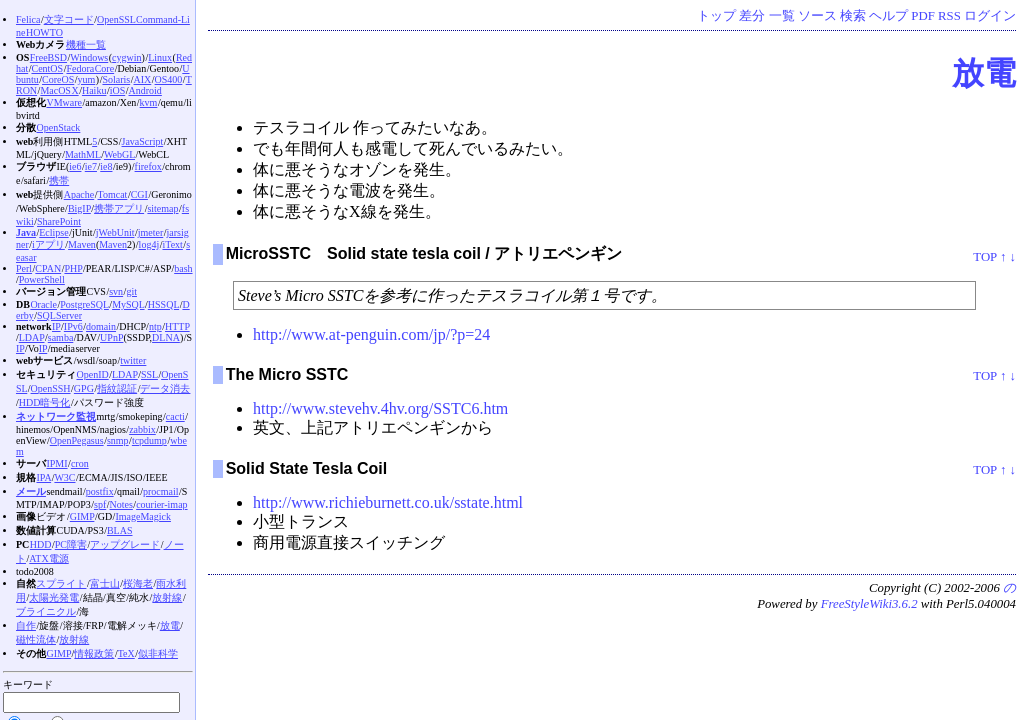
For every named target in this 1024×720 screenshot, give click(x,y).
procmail (161, 491)
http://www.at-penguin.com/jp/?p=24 (371, 334)
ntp (155, 326)
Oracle (43, 304)
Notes (121, 504)
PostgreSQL (84, 304)
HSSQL (163, 304)
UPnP (111, 337)
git (131, 291)
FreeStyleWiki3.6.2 (869, 604)
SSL (149, 374)
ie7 (91, 166)
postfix (100, 491)
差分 (752, 16)
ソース (817, 16)
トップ (716, 16)
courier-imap (161, 504)
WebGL (119, 154)
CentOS (47, 68)
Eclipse (53, 232)
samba (61, 337)
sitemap (162, 208)
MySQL (128, 304)
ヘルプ (888, 16)
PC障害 (71, 544)
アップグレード (125, 544)
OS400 (169, 79)
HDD (41, 544)
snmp (118, 440)
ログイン (990, 16)
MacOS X (59, 90)
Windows (89, 57)
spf (100, 504)
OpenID (92, 374)
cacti (175, 416)
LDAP (32, 337)
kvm (149, 102)
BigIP (79, 208)
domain (101, 326)
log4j (149, 244)
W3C (64, 477)
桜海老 (138, 583)
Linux (160, 57)
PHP (73, 268)
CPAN (48, 268)
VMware (64, 102)
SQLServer (59, 315)
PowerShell (42, 279)
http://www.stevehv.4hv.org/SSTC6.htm (380, 408)
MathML (83, 154)
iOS (118, 90)
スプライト (61, 583)
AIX (143, 79)
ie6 (75, 166)
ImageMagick (143, 516)
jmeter (151, 232)
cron (80, 463)
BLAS (120, 530)
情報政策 (94, 653)
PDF (922, 16)
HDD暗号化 (45, 402)
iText (172, 244)
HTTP (177, 326)
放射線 (167, 597)
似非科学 (158, 653)
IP (56, 326)
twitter (133, 360)
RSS (949, 16)
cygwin (126, 57)
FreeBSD (48, 57)
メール (31, 491)
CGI (139, 194)
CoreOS (58, 79)
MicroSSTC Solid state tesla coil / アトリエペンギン (424, 253)
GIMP (82, 516)
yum (87, 79)
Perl (24, 268)
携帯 (59, 180)
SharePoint (59, 221)
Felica (28, 19)
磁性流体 (36, 639)
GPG (84, 388)
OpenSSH (51, 388)
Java (26, 232)
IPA (43, 477)
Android (145, 90)
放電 (984, 73)
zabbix (142, 429)
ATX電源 (48, 558)
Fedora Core (90, 68)
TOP (984, 257)
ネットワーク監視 (56, 416)
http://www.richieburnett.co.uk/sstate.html (388, 502)
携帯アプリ (119, 208)
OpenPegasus (77, 440)
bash (183, 268)
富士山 (105, 583)
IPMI (56, 463)
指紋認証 (117, 388)
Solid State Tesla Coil (307, 468)
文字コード (69, 19)
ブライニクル (46, 611)
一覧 (782, 16)
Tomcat (113, 194)
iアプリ (48, 244)
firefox (148, 166)
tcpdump (149, 440)
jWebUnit (115, 232)
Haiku (94, 90)
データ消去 (165, 388)
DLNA (166, 337)
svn (116, 291)
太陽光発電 (54, 597)
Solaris (116, 79)
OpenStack (58, 127)
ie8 (106, 166)
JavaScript (143, 141)
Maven (82, 244)
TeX (126, 653)
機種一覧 (86, 44)
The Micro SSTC (287, 374)
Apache (79, 194)
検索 (853, 16)
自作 (26, 625)
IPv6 (73, 326)
